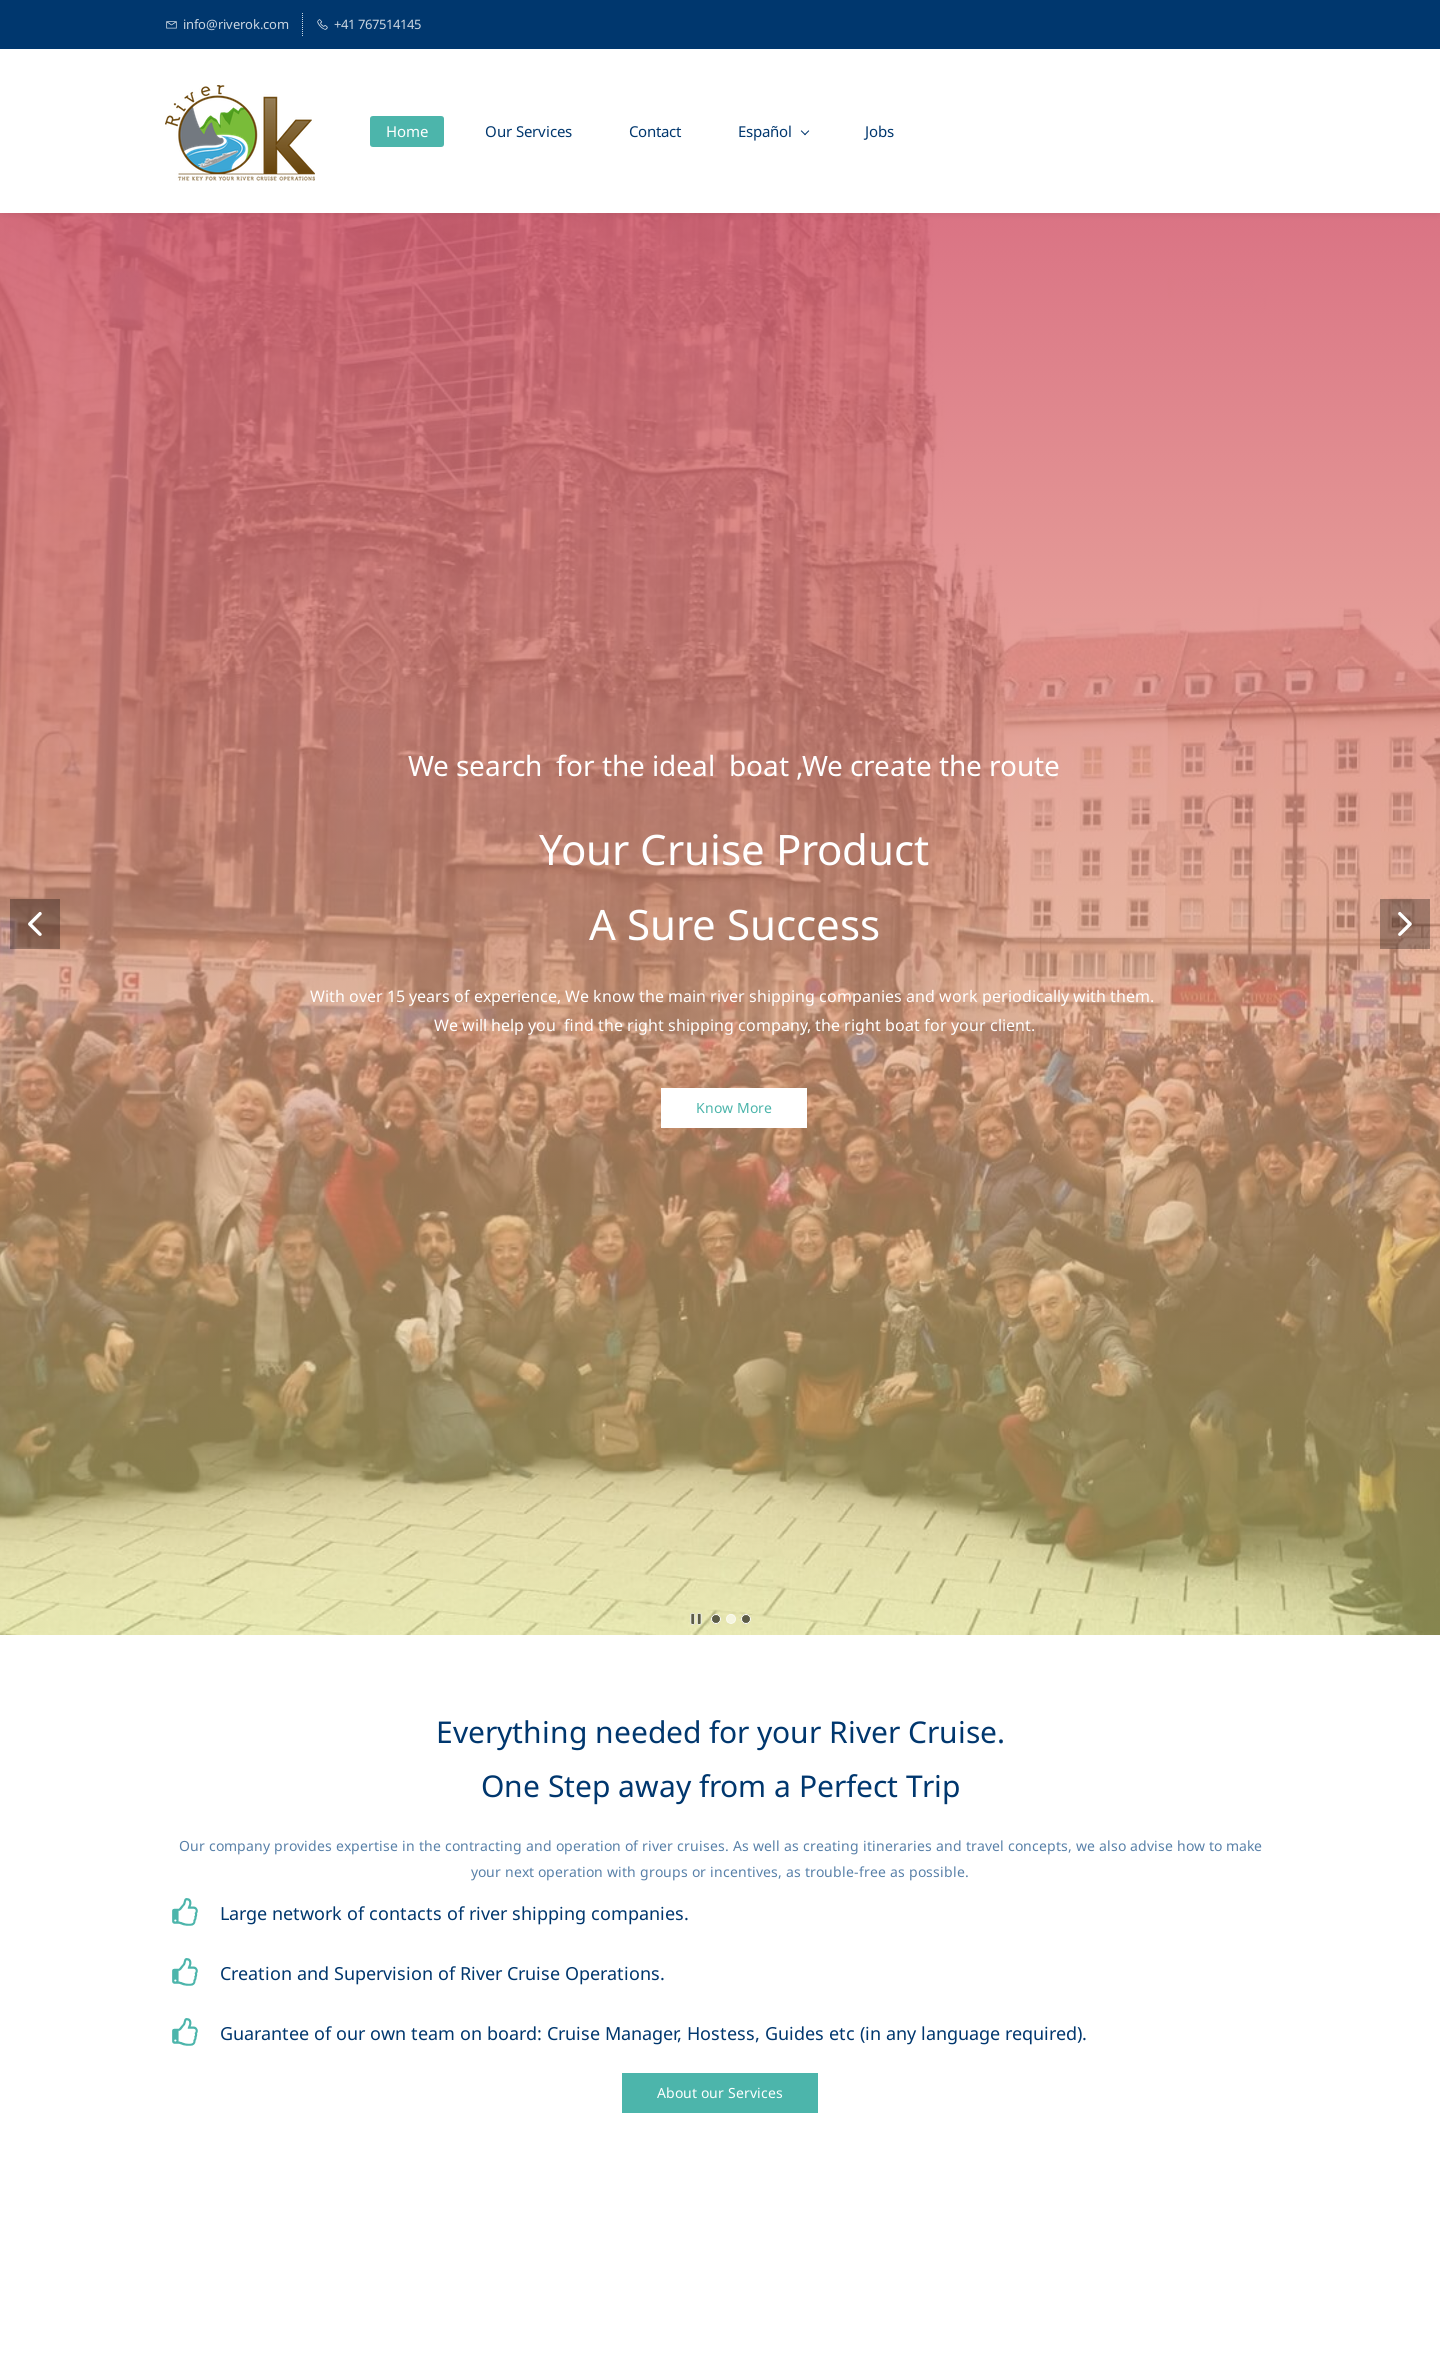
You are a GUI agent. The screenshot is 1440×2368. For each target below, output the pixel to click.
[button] (35, 924)
